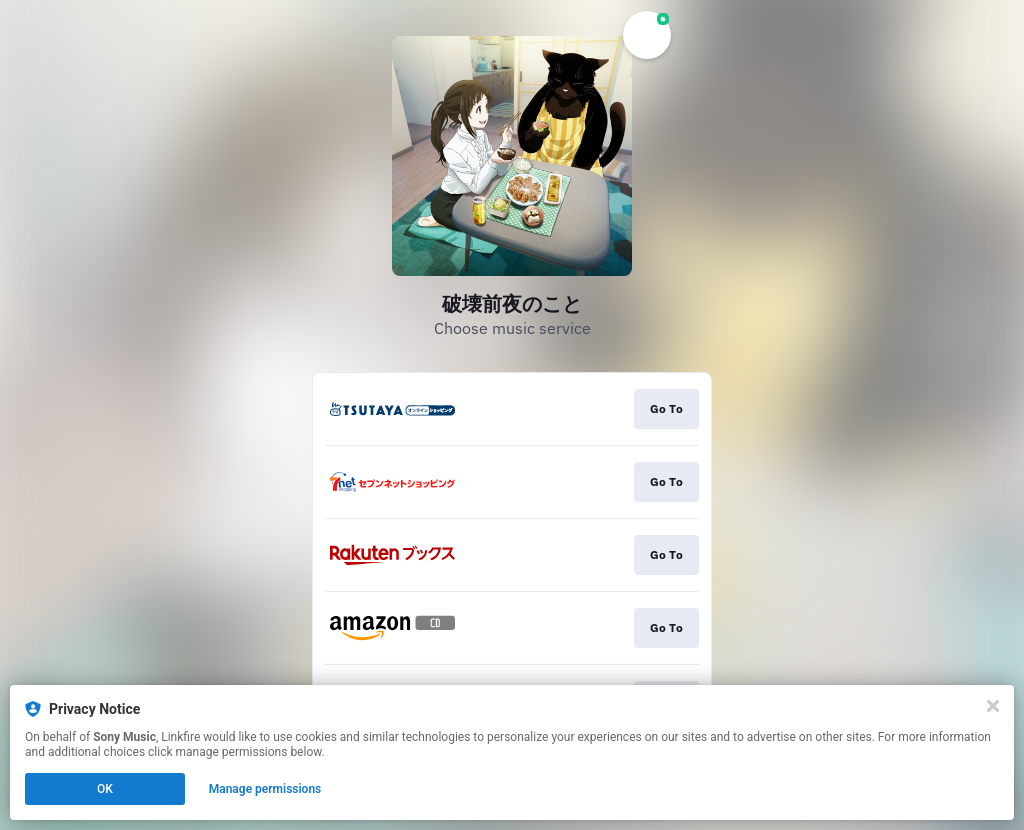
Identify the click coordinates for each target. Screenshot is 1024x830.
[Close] (993, 706)
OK (105, 789)
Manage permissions (265, 789)
